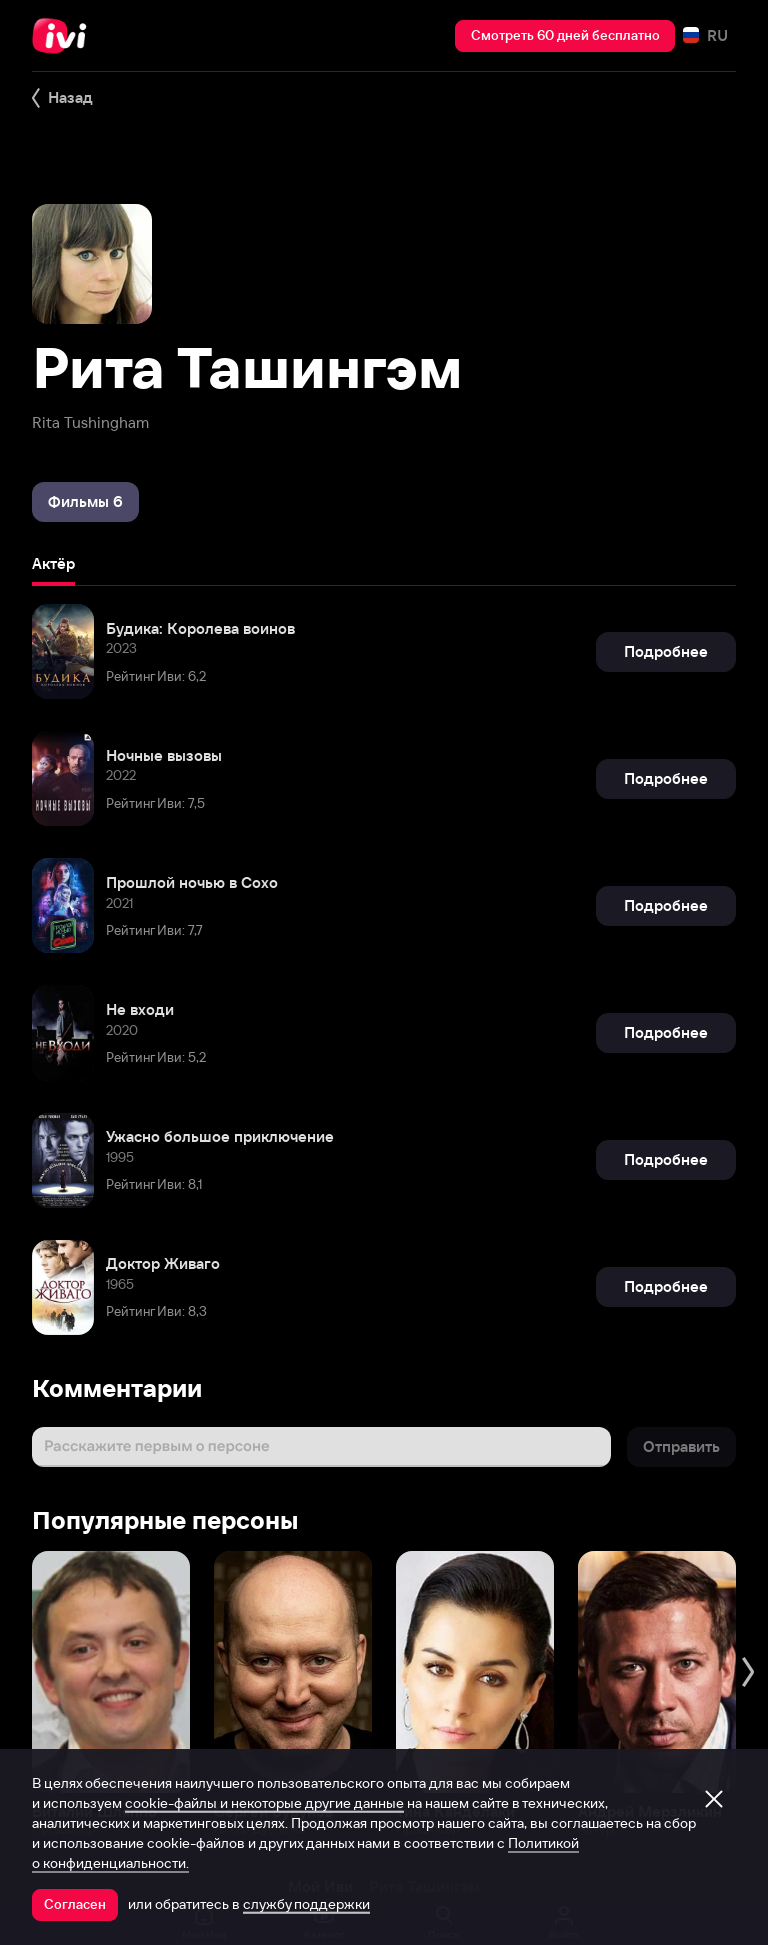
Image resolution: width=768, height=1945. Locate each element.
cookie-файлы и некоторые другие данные (264, 1803)
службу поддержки (306, 1904)
